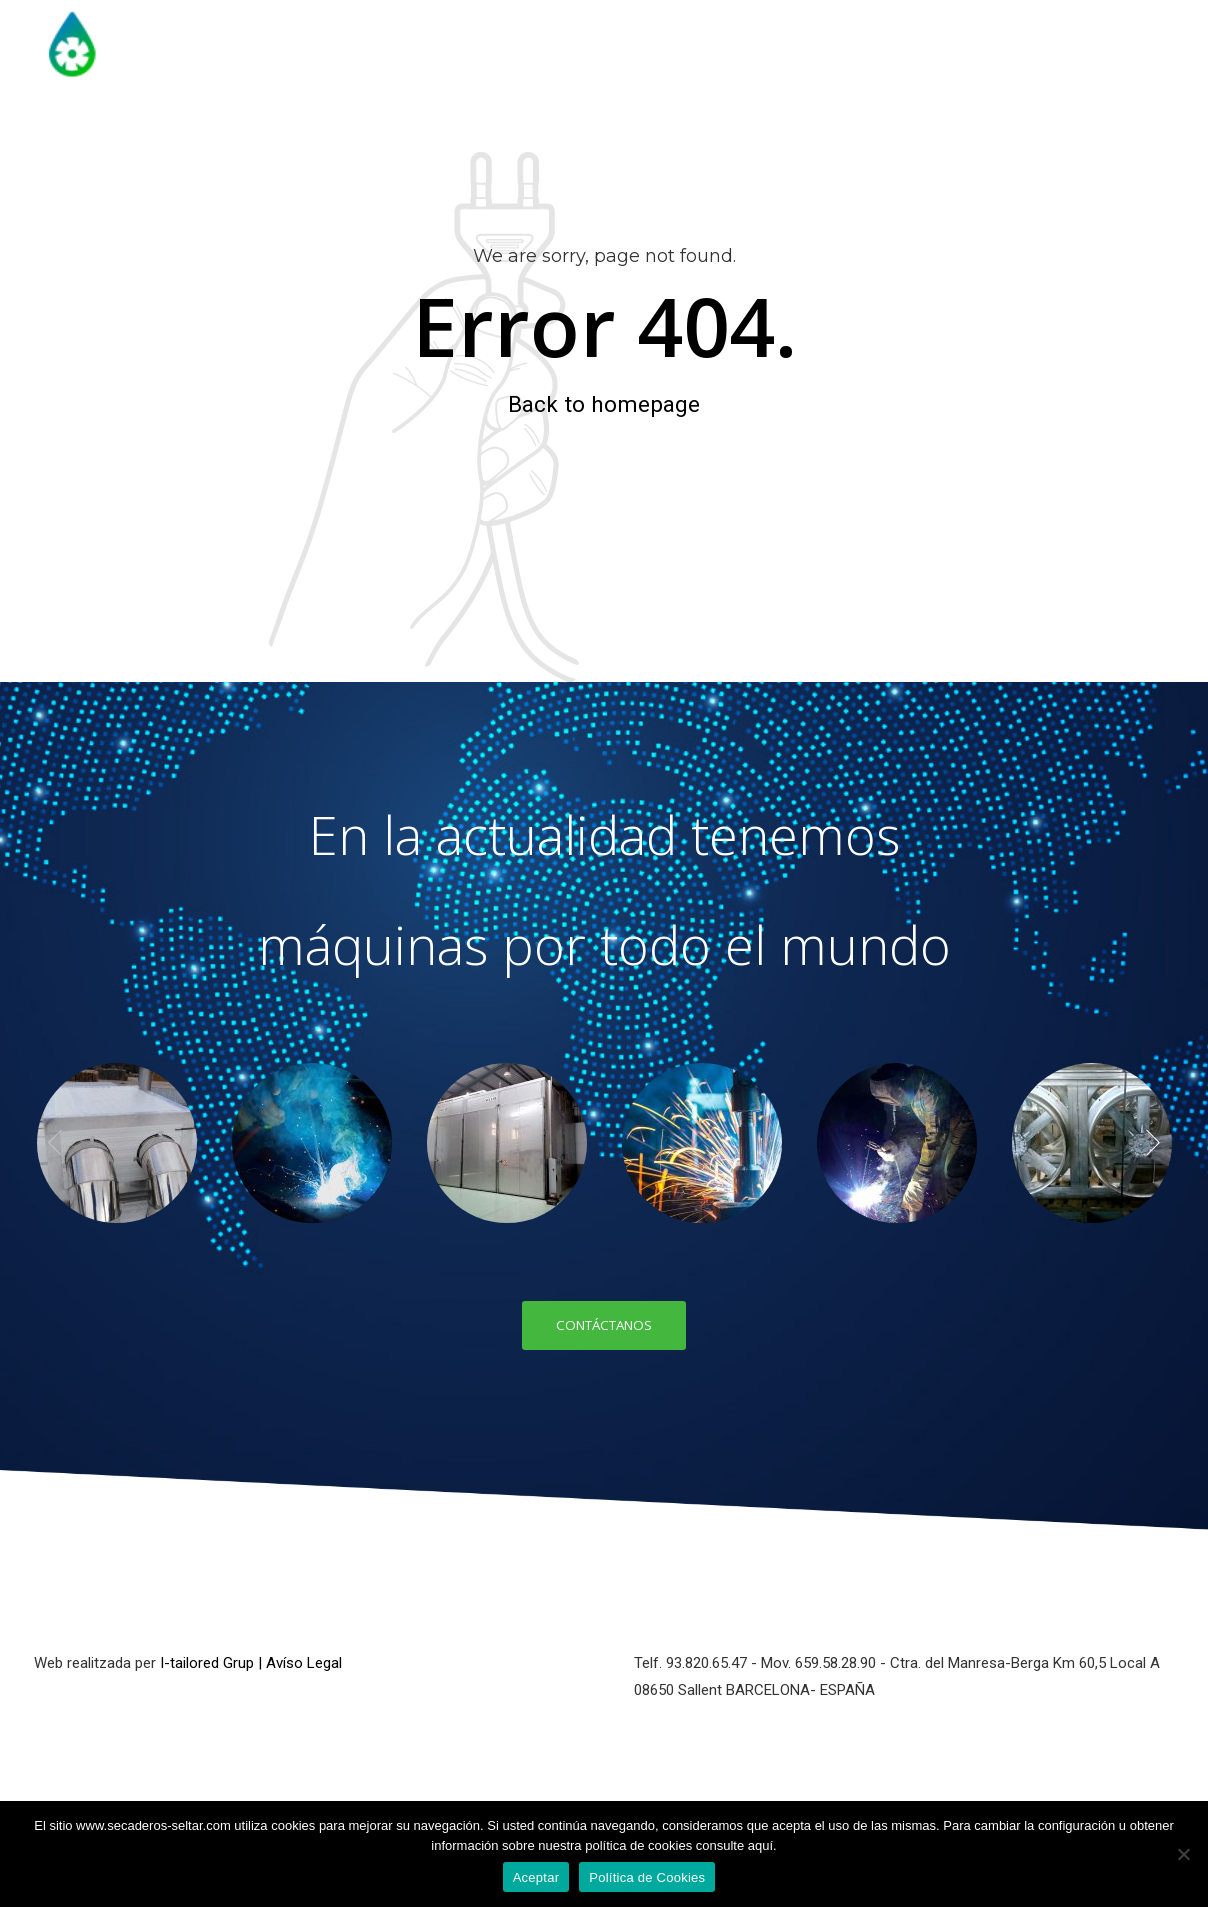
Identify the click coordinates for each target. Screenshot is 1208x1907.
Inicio (388, 134)
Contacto (1138, 134)
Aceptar (536, 1877)
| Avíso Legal (300, 1664)
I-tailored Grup (207, 1664)
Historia (486, 134)
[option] (116, 1143)
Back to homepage (604, 404)
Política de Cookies (647, 1877)
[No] (1183, 1854)
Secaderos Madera (636, 134)
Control (1024, 134)
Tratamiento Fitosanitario (851, 134)
